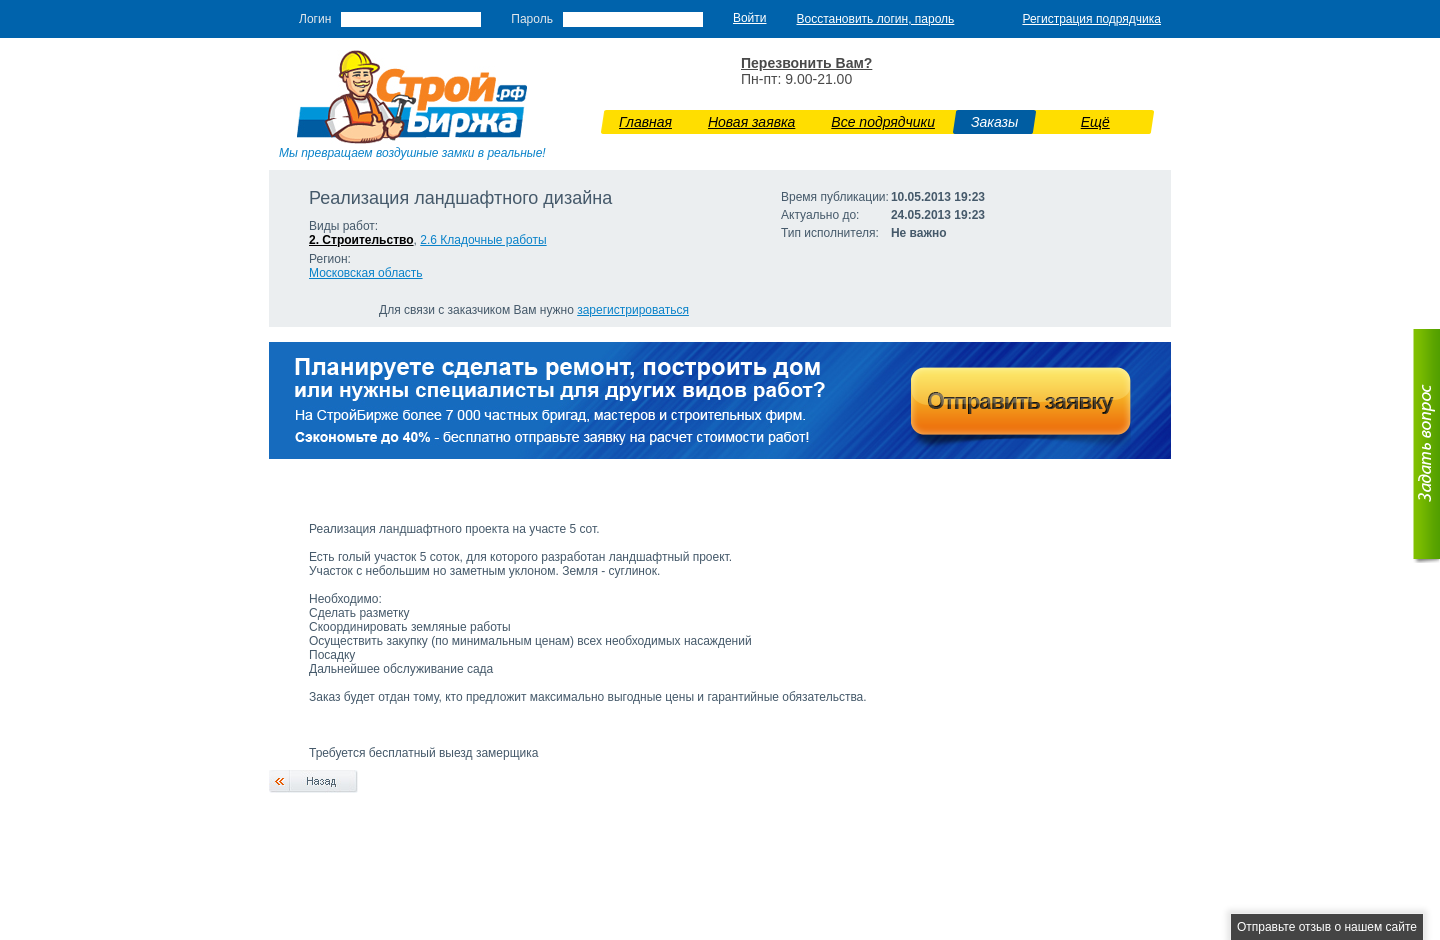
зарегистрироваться (633, 310)
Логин (315, 19)
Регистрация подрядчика (1091, 19)
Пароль (532, 19)
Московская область (366, 273)
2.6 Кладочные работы (483, 240)
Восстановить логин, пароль (876, 19)
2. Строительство (361, 240)
